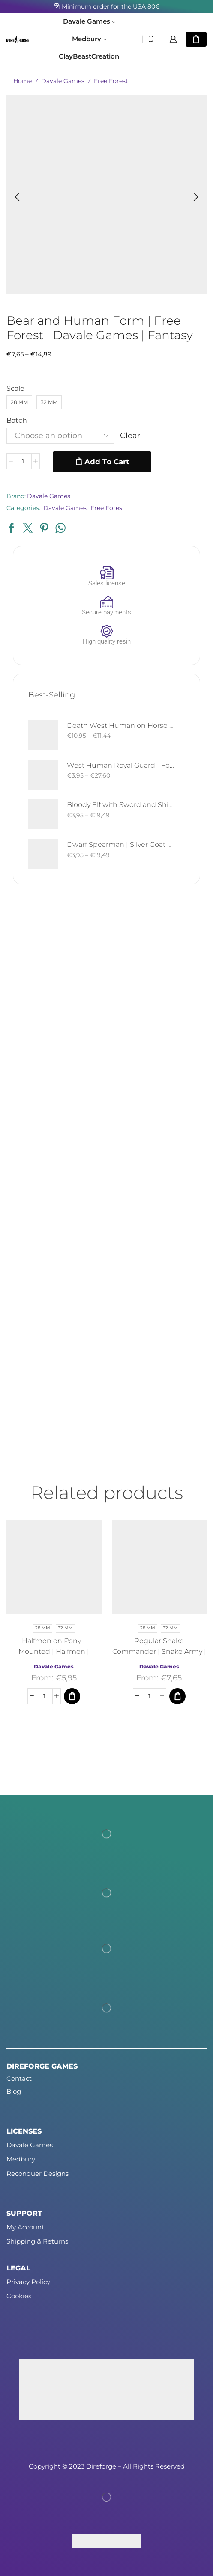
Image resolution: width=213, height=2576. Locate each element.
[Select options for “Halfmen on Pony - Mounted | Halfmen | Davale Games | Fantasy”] (72, 1697)
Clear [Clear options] (130, 435)
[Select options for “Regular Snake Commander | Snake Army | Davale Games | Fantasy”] (177, 1697)
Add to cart (106, 461)
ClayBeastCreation (89, 56)
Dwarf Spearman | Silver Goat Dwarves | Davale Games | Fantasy (120, 844)
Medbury (89, 39)
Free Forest (111, 80)
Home (22, 80)
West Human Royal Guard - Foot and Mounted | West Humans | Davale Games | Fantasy (120, 765)
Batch (16, 420)
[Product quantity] (23, 462)
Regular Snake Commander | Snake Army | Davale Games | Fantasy (159, 1651)
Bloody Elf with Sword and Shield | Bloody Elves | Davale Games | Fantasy (120, 805)
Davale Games (89, 21)
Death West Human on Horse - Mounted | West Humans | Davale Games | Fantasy (120, 725)
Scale (15, 388)
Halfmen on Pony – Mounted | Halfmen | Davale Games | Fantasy (54, 1651)
